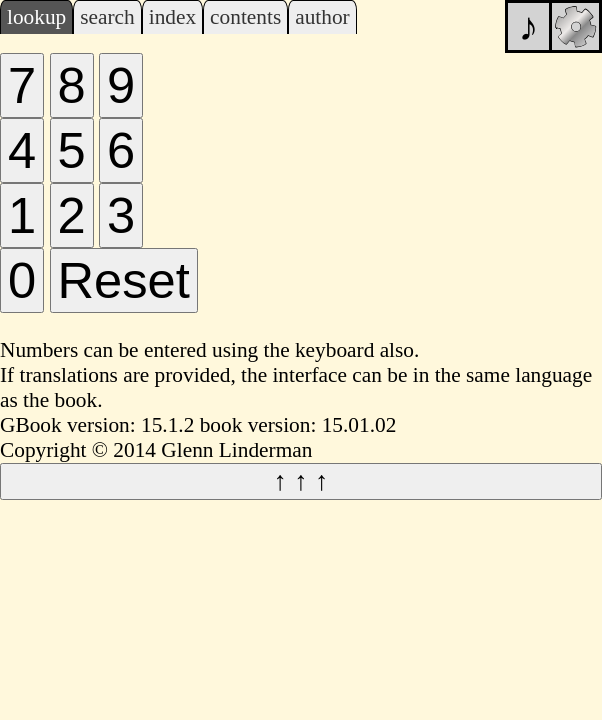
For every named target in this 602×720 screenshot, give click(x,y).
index (172, 17)
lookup (36, 17)
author (322, 17)
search (107, 17)
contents (245, 17)
